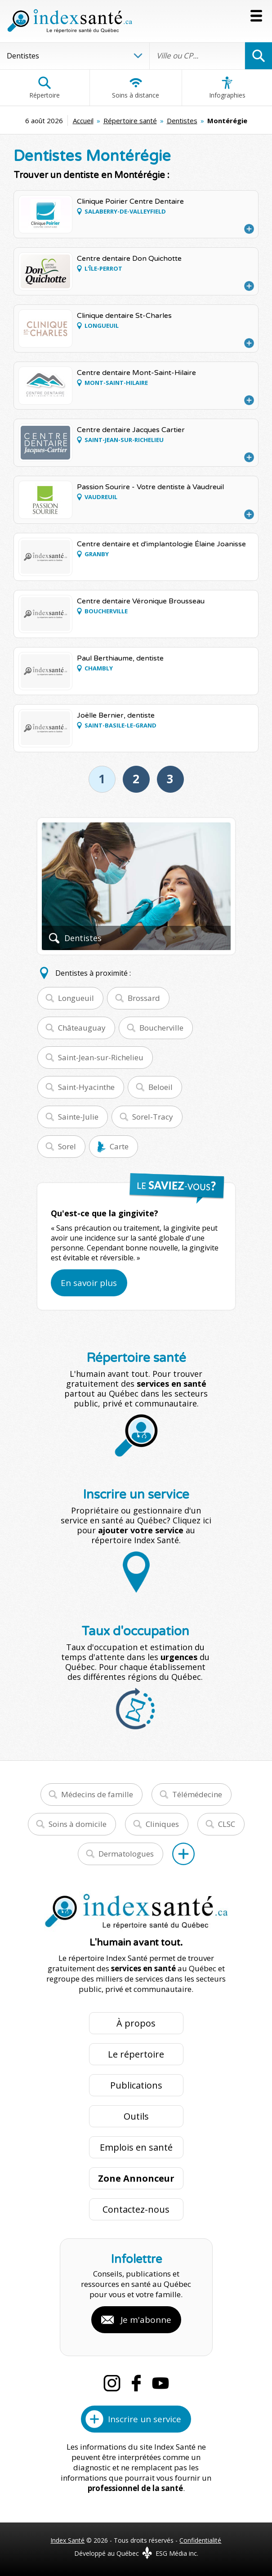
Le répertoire (136, 2054)
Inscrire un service (144, 2419)
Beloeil (160, 1087)
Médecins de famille (97, 1794)
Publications (136, 2085)
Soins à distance (135, 87)
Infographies (227, 87)
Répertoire (44, 87)
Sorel (67, 1146)
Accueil (83, 120)
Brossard (144, 998)
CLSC (226, 1824)
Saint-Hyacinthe (86, 1087)
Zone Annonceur (136, 2178)
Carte (119, 1146)
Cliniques (162, 1824)
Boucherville (161, 1027)
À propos (136, 2023)
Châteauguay (82, 1027)
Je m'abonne (145, 2320)
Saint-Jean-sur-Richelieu (100, 1057)
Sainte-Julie (78, 1117)
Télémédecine (197, 1794)
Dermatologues (126, 1853)
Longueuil (76, 998)
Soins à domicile (78, 1824)
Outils (136, 2116)
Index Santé (67, 2540)
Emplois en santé (136, 2147)
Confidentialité (200, 2540)
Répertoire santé (130, 120)
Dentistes (182, 120)
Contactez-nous (136, 2209)
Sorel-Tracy (152, 1117)
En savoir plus (89, 1283)
